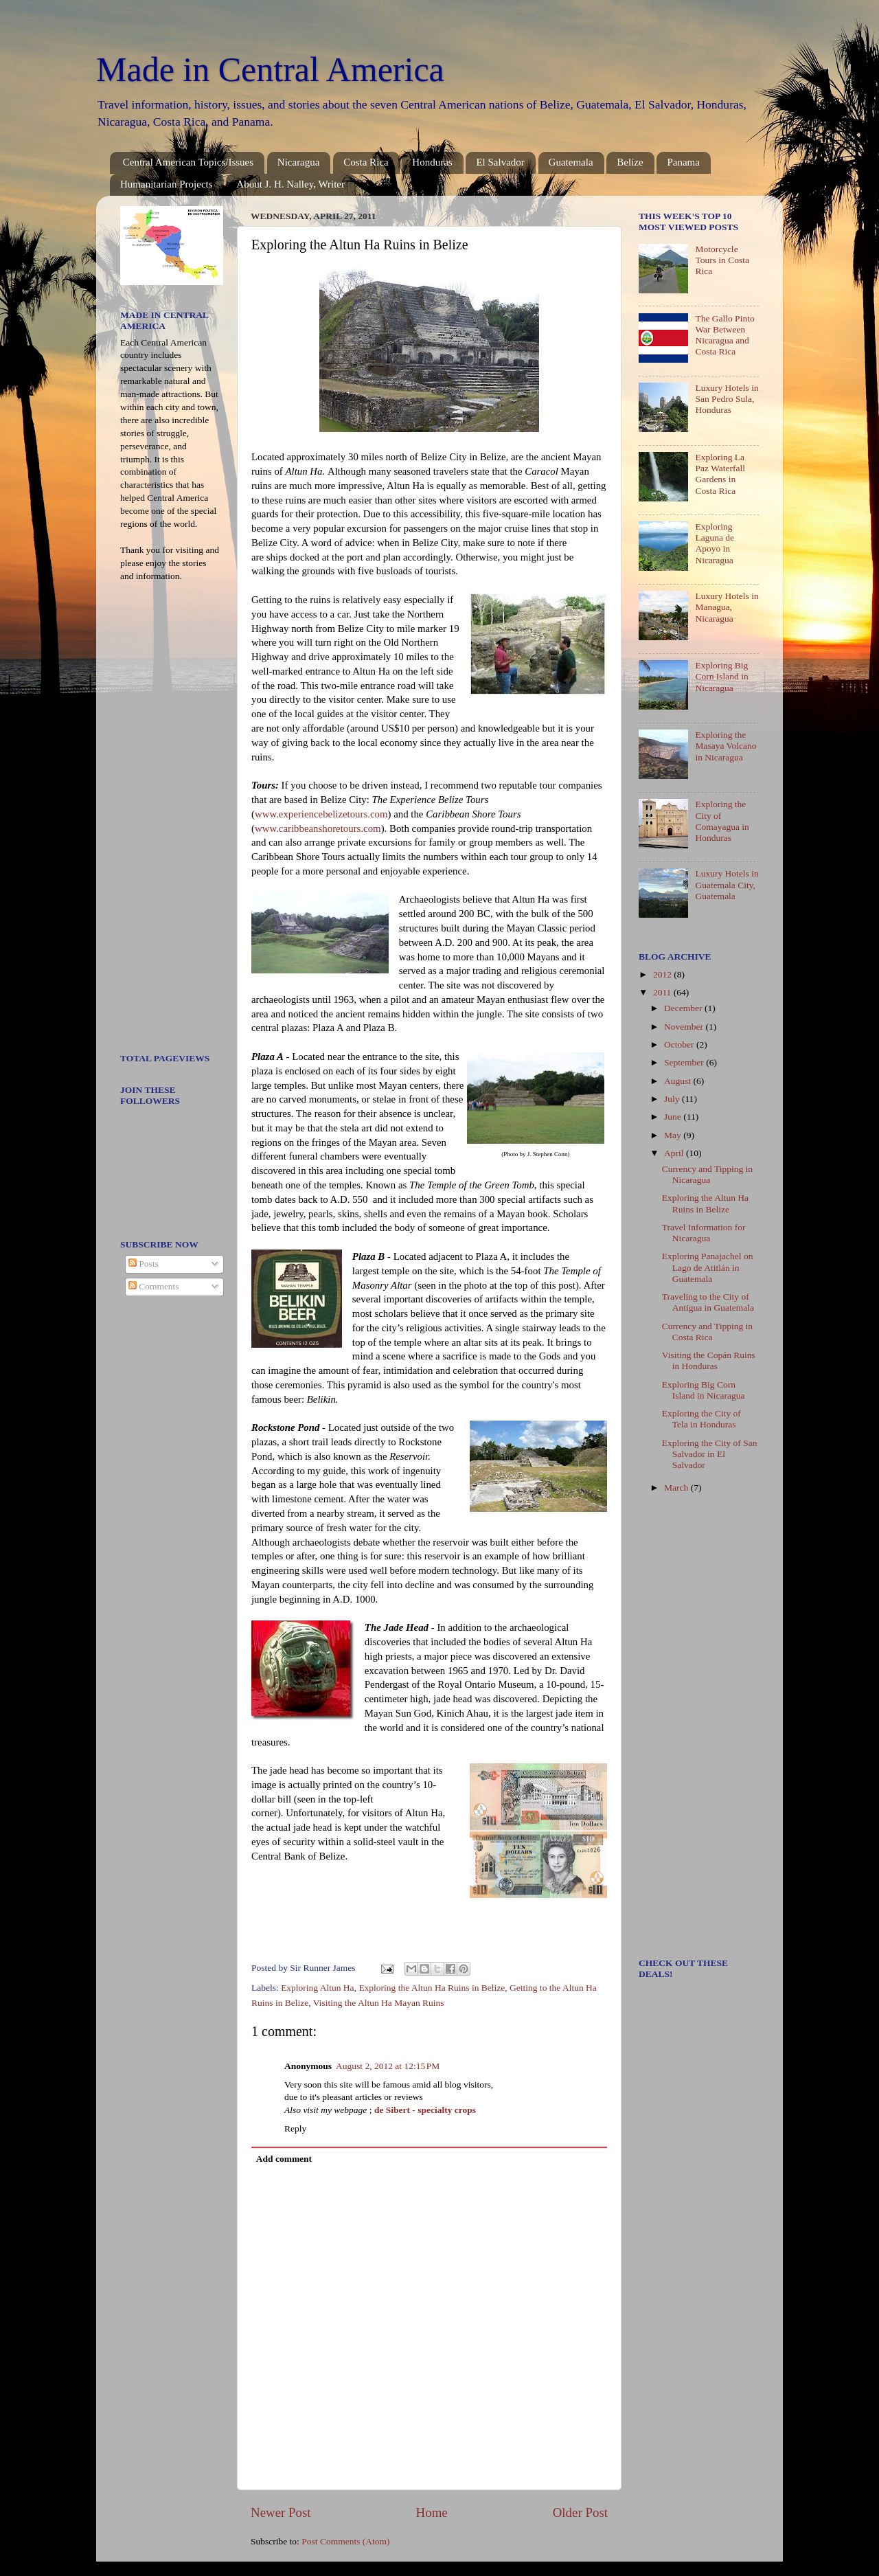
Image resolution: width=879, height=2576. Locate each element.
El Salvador (500, 162)
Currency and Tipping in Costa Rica (707, 1331)
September (685, 1062)
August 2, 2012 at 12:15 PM (388, 2066)
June (673, 1116)
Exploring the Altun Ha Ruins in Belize (431, 1987)
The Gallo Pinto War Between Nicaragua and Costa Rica (724, 335)
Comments (153, 1286)
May (673, 1135)
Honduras (432, 162)
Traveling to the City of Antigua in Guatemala (708, 1302)
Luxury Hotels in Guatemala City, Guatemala (726, 884)
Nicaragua (298, 162)
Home (432, 2512)
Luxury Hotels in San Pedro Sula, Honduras (726, 399)
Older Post (580, 2512)
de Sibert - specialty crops (425, 2110)
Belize (630, 162)
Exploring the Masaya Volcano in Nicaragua (725, 746)
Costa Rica (365, 162)
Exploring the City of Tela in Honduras (701, 1419)
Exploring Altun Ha (317, 1987)
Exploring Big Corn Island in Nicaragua (721, 676)
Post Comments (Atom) (345, 2541)
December (684, 1008)
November (684, 1026)
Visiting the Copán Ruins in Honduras (708, 1360)
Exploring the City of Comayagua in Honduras (722, 821)
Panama (683, 162)
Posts (143, 1263)
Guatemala (571, 162)
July (673, 1099)
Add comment (284, 2159)
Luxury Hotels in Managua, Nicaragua (726, 607)
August (678, 1081)
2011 (663, 992)
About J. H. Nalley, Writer (290, 184)
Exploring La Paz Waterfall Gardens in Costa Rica (720, 474)
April (675, 1153)
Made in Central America (270, 69)
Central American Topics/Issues (188, 162)
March (677, 1487)
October (680, 1044)
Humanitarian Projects (166, 184)
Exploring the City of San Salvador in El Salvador (709, 1454)
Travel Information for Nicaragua (704, 1232)
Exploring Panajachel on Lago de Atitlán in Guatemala (707, 1267)
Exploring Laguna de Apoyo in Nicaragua (714, 543)
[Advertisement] (161, 822)
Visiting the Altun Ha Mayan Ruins (378, 2003)
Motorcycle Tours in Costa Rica (722, 260)
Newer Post (281, 2512)
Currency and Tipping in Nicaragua (707, 1174)
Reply (295, 2128)
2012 (663, 974)
